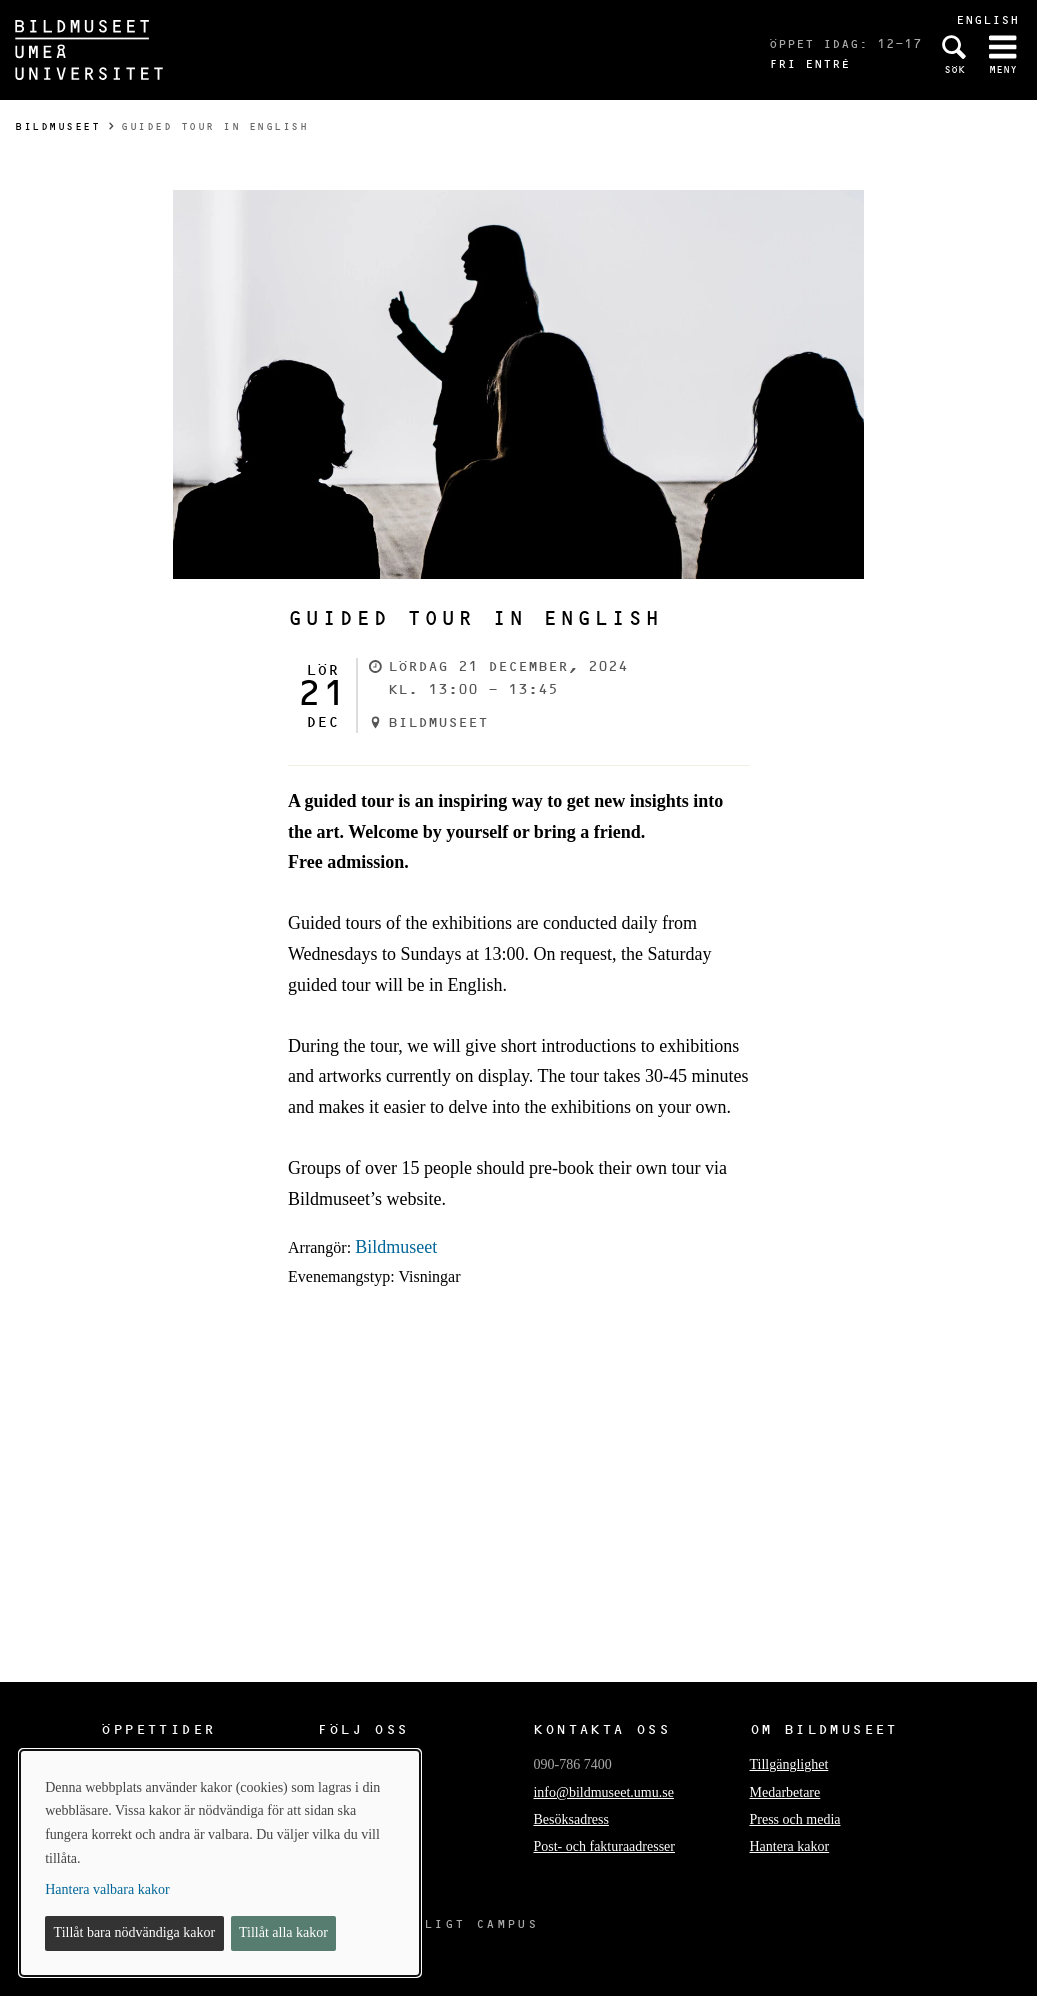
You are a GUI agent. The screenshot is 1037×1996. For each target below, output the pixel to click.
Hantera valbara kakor (107, 1889)
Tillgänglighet (789, 1764)
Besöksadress (570, 1819)
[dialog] (220, 1863)
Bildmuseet (57, 126)
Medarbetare (785, 1792)
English (987, 19)
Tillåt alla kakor (283, 1932)
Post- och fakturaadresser (604, 1846)
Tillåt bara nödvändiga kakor (135, 1932)
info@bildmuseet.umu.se (603, 1792)
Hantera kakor (790, 1846)
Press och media (795, 1819)
